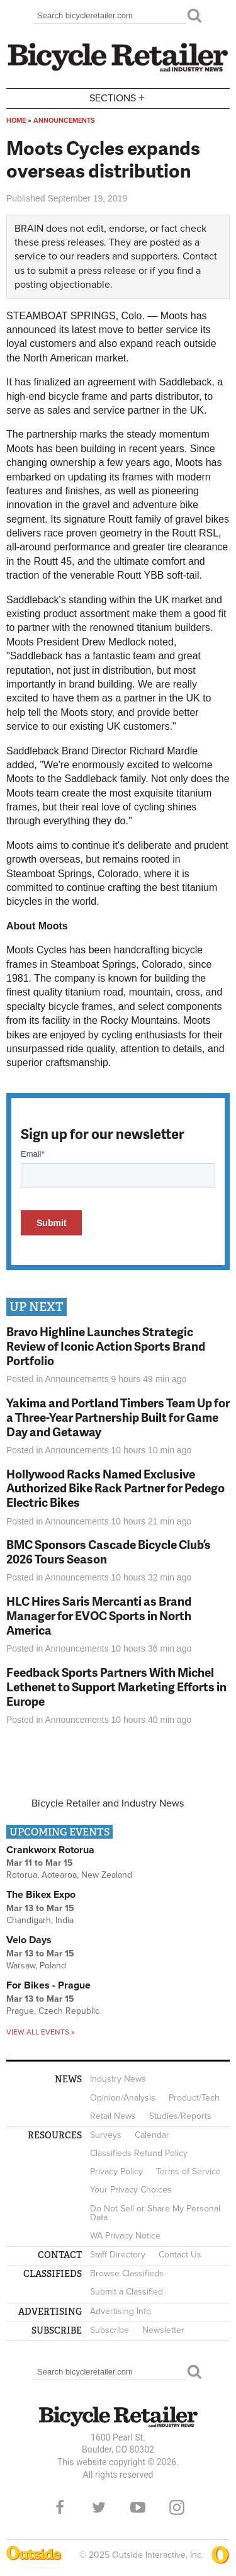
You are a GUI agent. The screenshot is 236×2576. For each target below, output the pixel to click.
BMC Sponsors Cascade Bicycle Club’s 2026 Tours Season (108, 1551)
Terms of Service (188, 2171)
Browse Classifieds (127, 2273)
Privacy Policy (116, 2171)
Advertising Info (120, 2311)
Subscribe (109, 2330)
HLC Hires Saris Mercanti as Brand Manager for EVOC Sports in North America (98, 1615)
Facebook (59, 2507)
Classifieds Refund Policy (139, 2153)
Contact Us (180, 2254)
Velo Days (29, 1940)
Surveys (105, 2135)
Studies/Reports (180, 2116)
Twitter (98, 2507)
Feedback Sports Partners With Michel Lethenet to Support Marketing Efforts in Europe (116, 1687)
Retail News (113, 2116)
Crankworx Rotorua (50, 1850)
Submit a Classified (126, 2291)
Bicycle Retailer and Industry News (107, 1803)
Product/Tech (194, 2097)
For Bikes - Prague (48, 1985)
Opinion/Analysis (122, 2097)
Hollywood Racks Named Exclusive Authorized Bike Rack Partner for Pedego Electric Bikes (115, 1488)
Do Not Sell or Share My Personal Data (155, 2213)
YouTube (137, 2507)
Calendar (152, 2135)
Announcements (64, 120)
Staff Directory (117, 2254)
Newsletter (163, 2330)
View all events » (40, 2032)
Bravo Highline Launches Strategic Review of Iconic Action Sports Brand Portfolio (105, 1346)
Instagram (176, 2507)
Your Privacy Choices (131, 2189)
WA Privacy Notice (125, 2235)
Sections (118, 97)
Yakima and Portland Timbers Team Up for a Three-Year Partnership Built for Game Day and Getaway (118, 1417)
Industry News (118, 2079)
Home (16, 120)
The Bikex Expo (41, 1894)
